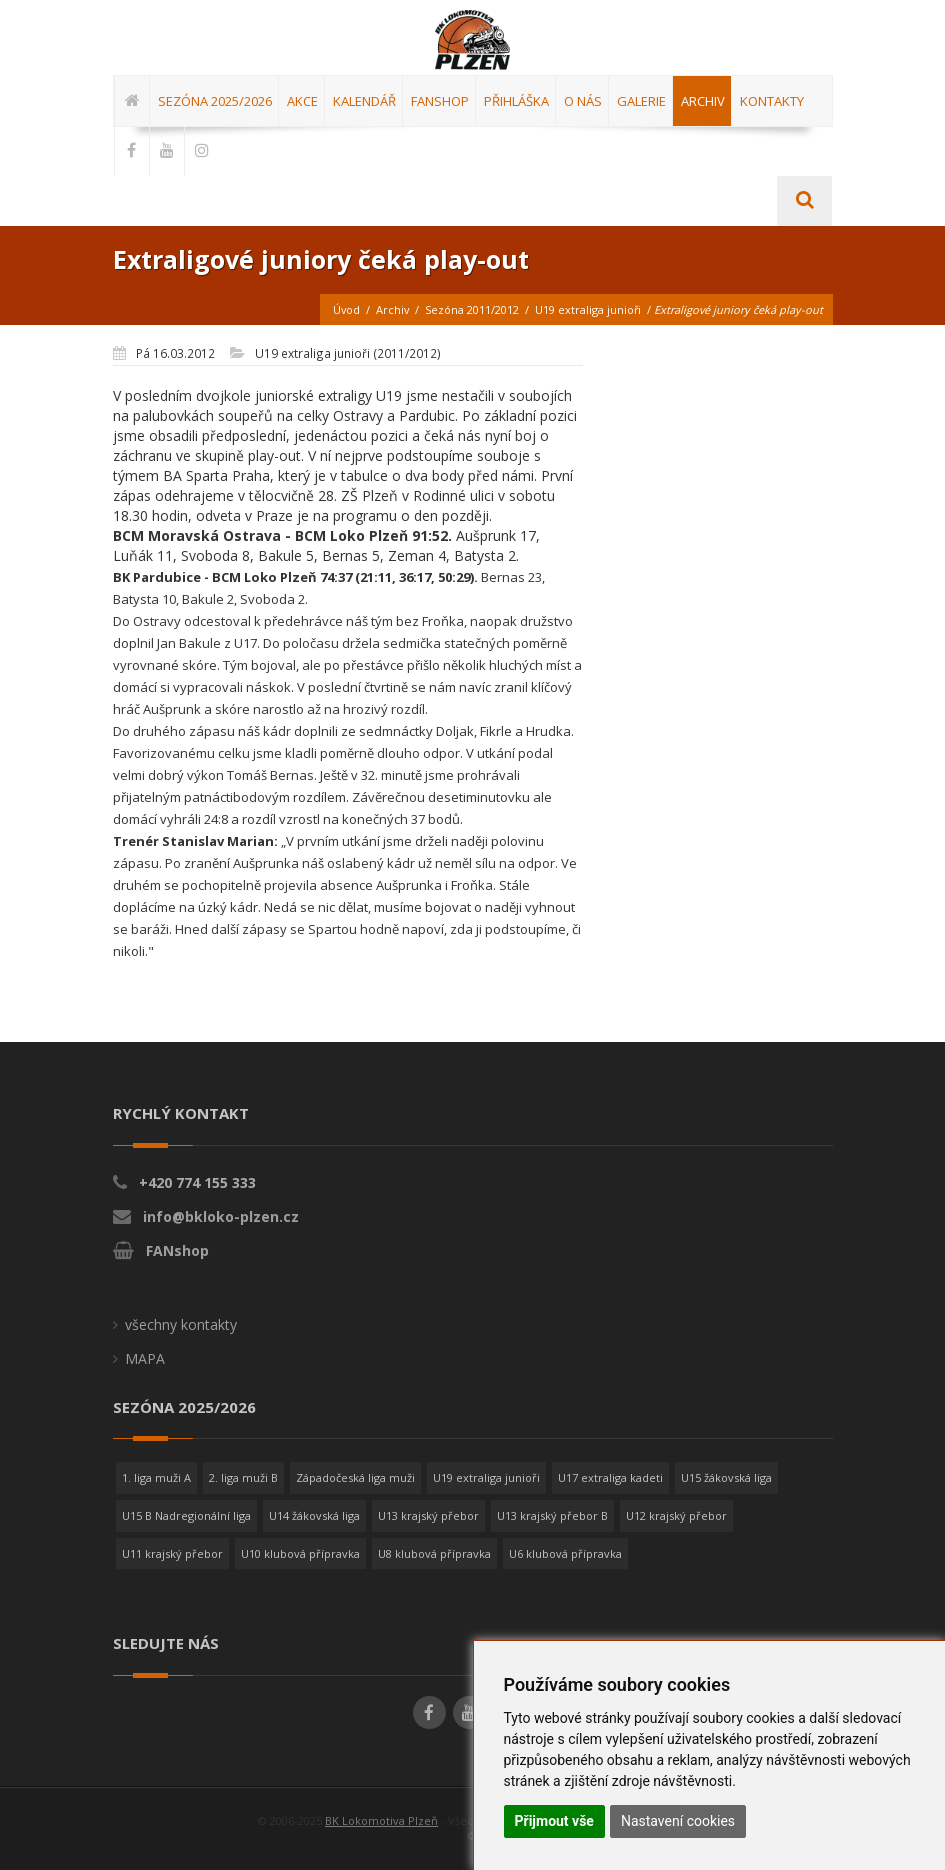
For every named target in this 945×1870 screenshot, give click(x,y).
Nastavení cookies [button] (678, 1821)
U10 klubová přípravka (300, 1553)
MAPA (145, 1358)
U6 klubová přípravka (565, 1553)
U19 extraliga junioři (587, 309)
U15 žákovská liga (726, 1477)
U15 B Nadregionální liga (186, 1515)
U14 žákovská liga (314, 1515)
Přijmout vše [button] (554, 1821)
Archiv (391, 309)
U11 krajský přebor (172, 1553)
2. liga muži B (243, 1477)
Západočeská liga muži (355, 1477)
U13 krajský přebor (428, 1515)
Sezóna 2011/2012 (471, 309)
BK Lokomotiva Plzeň (381, 1820)
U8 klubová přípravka (434, 1553)
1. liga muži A (156, 1477)
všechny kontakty (181, 1324)
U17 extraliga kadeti (610, 1477)
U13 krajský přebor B (552, 1515)
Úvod (344, 309)
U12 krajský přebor (676, 1515)
